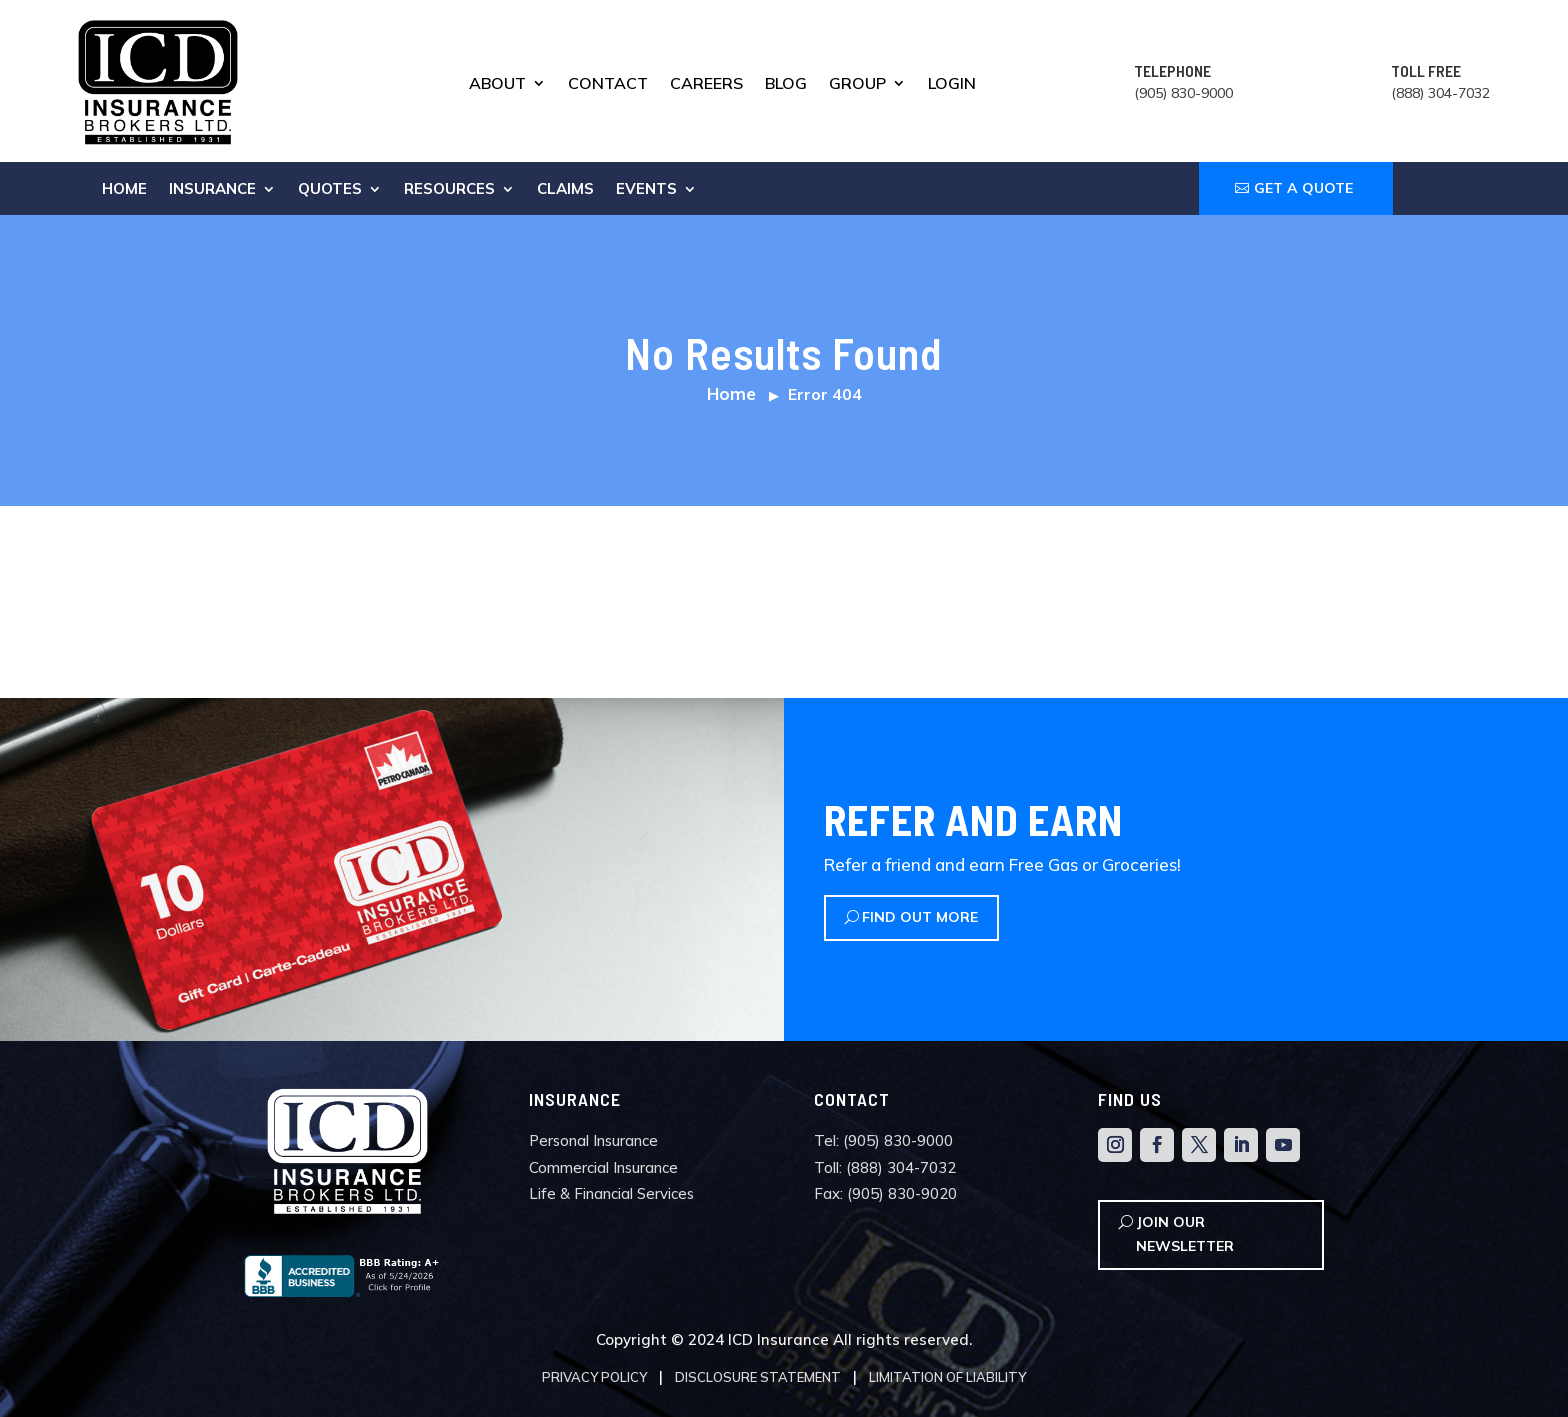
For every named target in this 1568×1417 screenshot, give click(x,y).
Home (124, 190)
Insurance (212, 190)
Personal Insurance (593, 1140)
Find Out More (920, 917)
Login (952, 84)
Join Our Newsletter (1185, 1234)
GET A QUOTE (1303, 188)
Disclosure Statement (758, 1377)
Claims (565, 190)
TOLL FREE (1426, 70)
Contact (608, 84)
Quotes (330, 190)
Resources (449, 190)
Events (646, 190)
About (497, 84)
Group (857, 84)
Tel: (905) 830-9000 (883, 1140)
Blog (786, 84)
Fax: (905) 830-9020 (885, 1193)
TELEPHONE (1172, 70)
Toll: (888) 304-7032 (885, 1167)
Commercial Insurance (603, 1167)
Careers (706, 84)
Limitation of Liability (947, 1377)
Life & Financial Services (611, 1193)
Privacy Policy (594, 1377)
